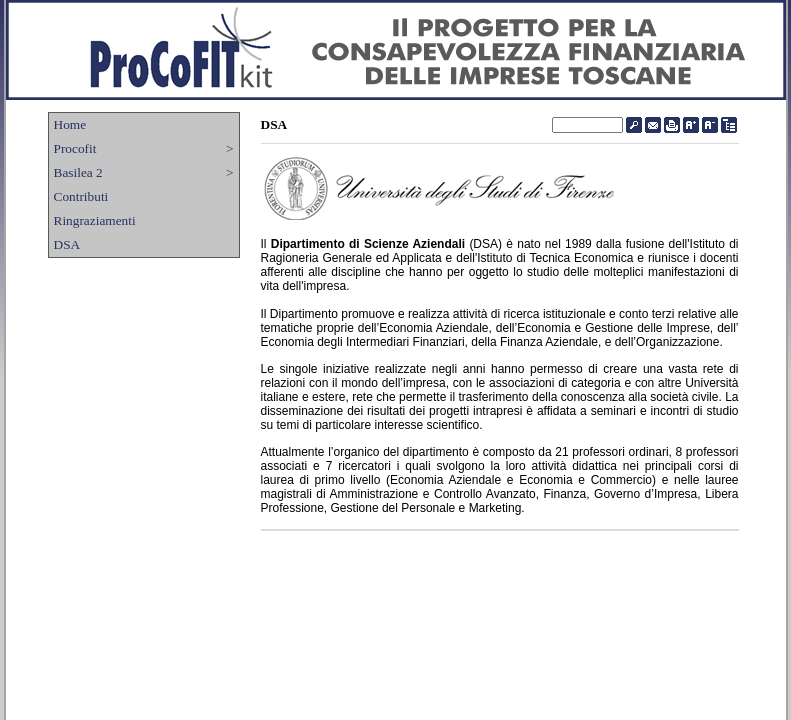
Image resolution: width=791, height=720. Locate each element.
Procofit (144, 149)
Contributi (81, 196)
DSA (67, 244)
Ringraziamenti (95, 220)
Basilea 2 (144, 173)
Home (70, 124)
